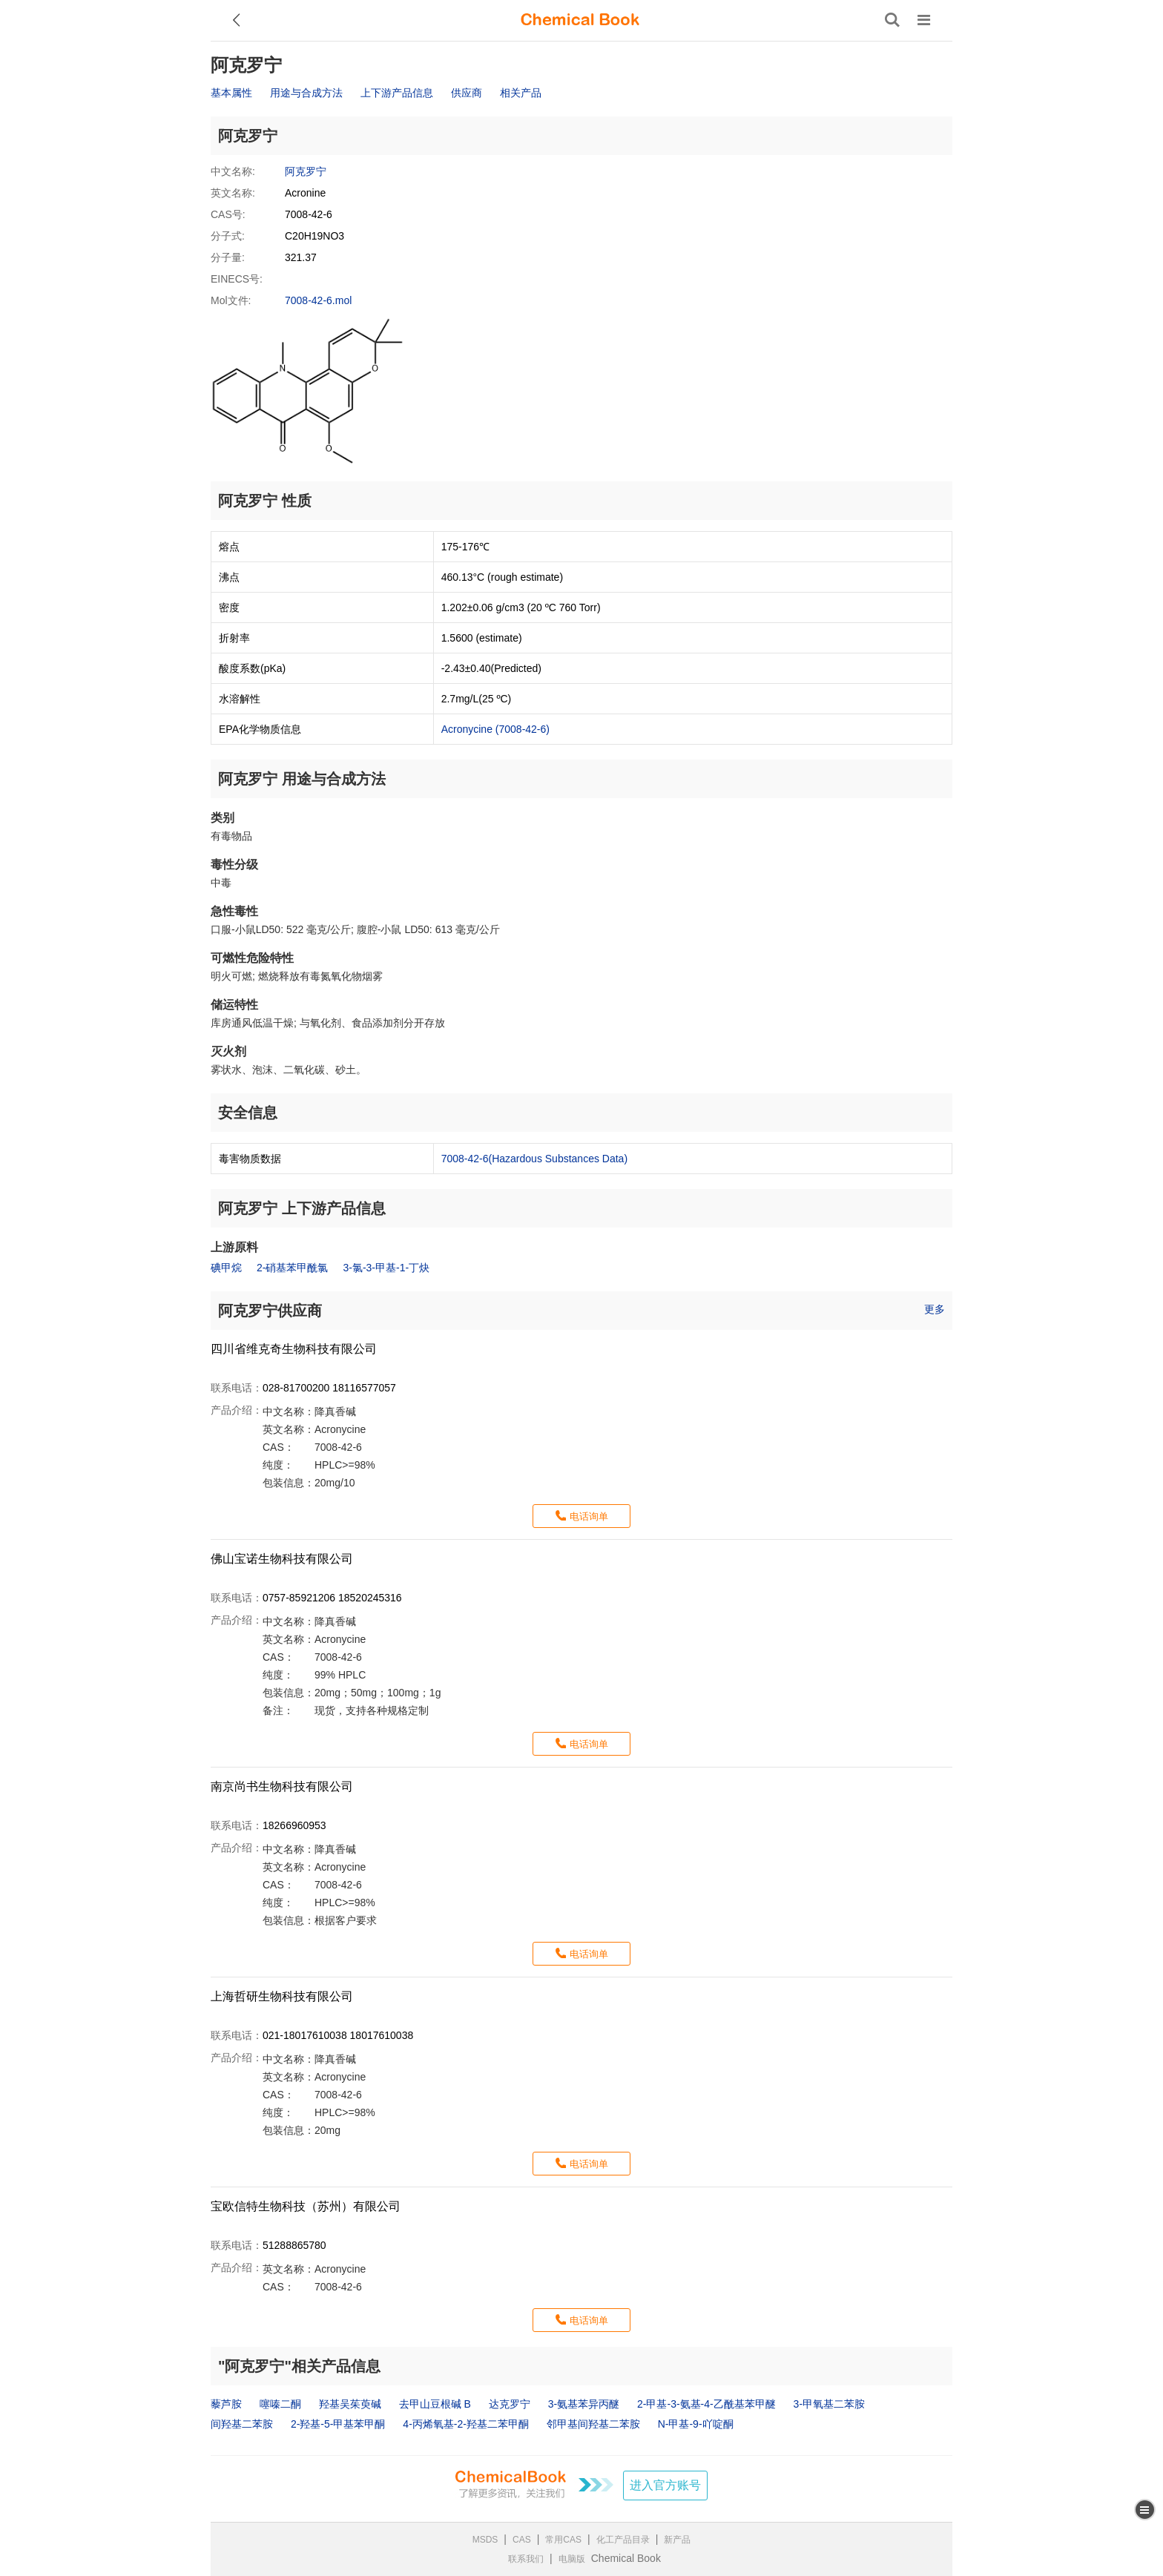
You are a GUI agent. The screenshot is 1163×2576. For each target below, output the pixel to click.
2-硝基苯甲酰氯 (292, 1267)
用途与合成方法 (306, 93)
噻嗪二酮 (280, 2404)
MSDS (485, 2539)
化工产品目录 (623, 2539)
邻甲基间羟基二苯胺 (593, 2424)
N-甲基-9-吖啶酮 (696, 2424)
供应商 (466, 93)
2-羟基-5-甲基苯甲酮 (338, 2424)
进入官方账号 (665, 2485)
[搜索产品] (892, 20)
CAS (522, 2539)
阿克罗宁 (305, 171)
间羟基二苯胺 (242, 2424)
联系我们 (526, 2559)
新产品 (677, 2539)
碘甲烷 (226, 1267)
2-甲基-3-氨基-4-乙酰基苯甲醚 (706, 2404)
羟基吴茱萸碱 (350, 2404)
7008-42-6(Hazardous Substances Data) (534, 1159)
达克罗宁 (509, 2404)
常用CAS (563, 2539)
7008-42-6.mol (318, 300)
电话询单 (589, 1516)
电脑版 (572, 2559)
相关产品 (520, 93)
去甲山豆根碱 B (435, 2404)
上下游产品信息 (396, 93)
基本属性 (231, 93)
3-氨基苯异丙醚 (583, 2404)
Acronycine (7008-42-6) (495, 729)
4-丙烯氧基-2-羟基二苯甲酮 (466, 2424)
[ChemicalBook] (580, 20)
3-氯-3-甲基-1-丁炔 (386, 1267)
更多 (934, 1309)
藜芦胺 (226, 2404)
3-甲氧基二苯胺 (829, 2404)
